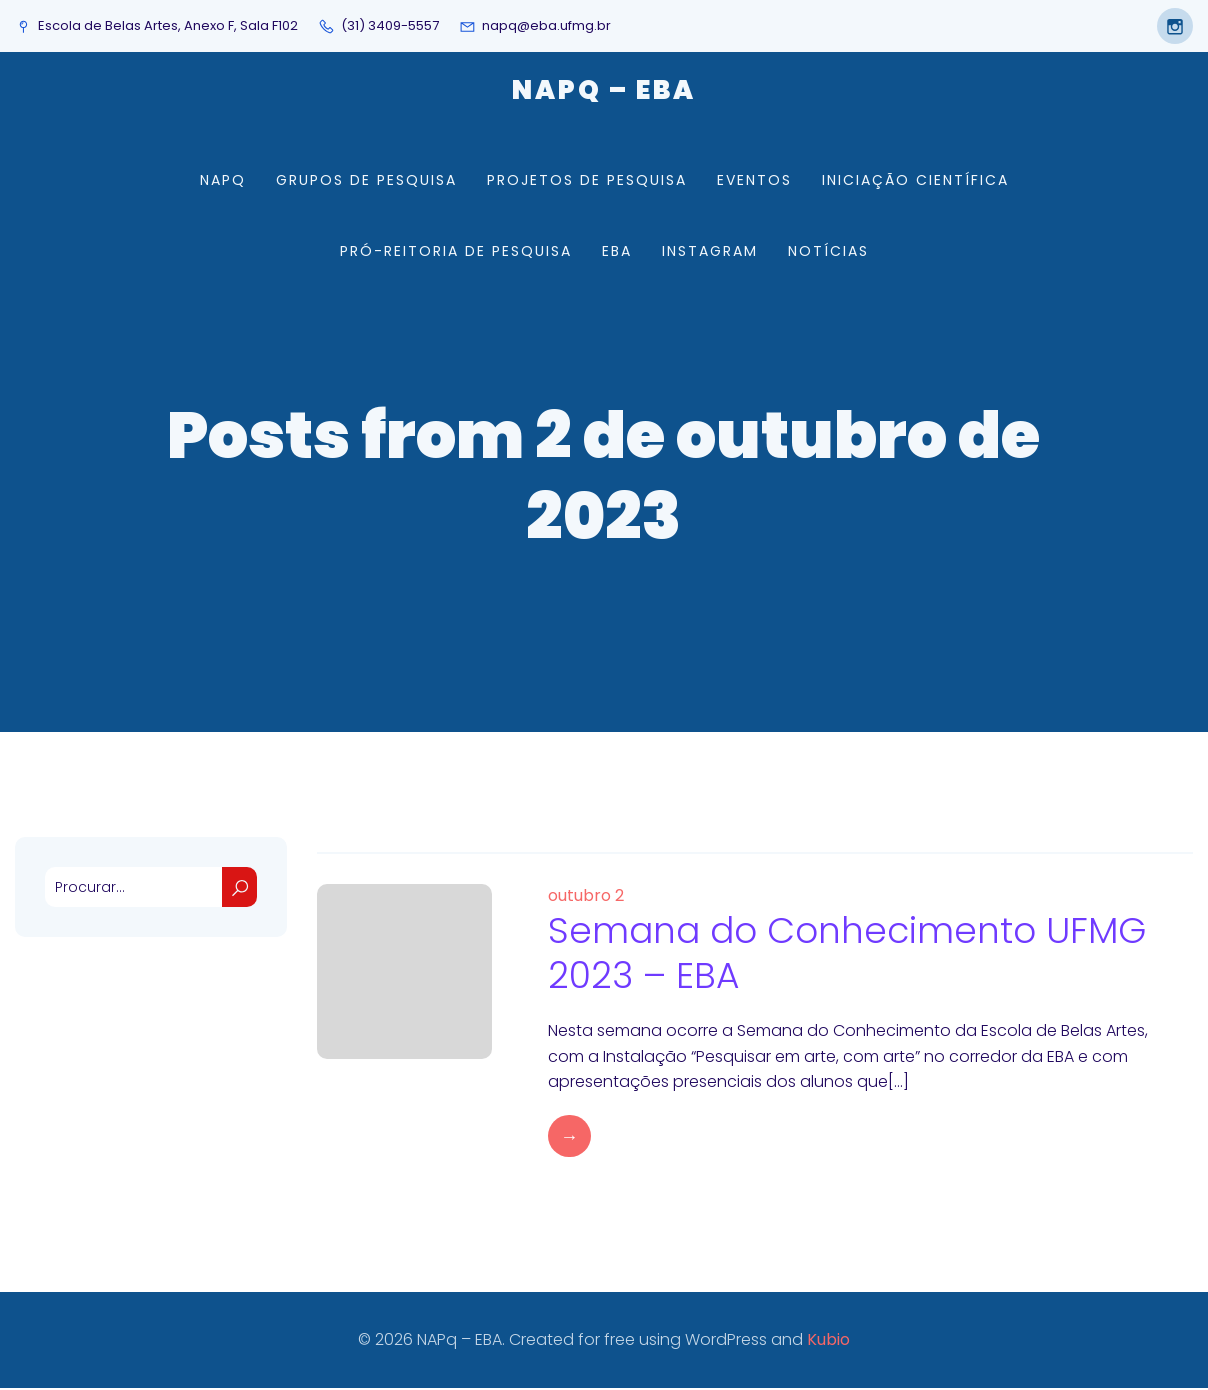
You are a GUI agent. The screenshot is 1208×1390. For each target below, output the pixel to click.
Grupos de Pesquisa (366, 181)
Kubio (828, 1341)
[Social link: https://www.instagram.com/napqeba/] (1170, 26)
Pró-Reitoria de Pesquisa (456, 252)
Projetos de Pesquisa (587, 181)
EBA (617, 252)
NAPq (223, 181)
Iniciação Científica (915, 181)
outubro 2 (586, 897)
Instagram (710, 252)
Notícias (828, 252)
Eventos (754, 181)
